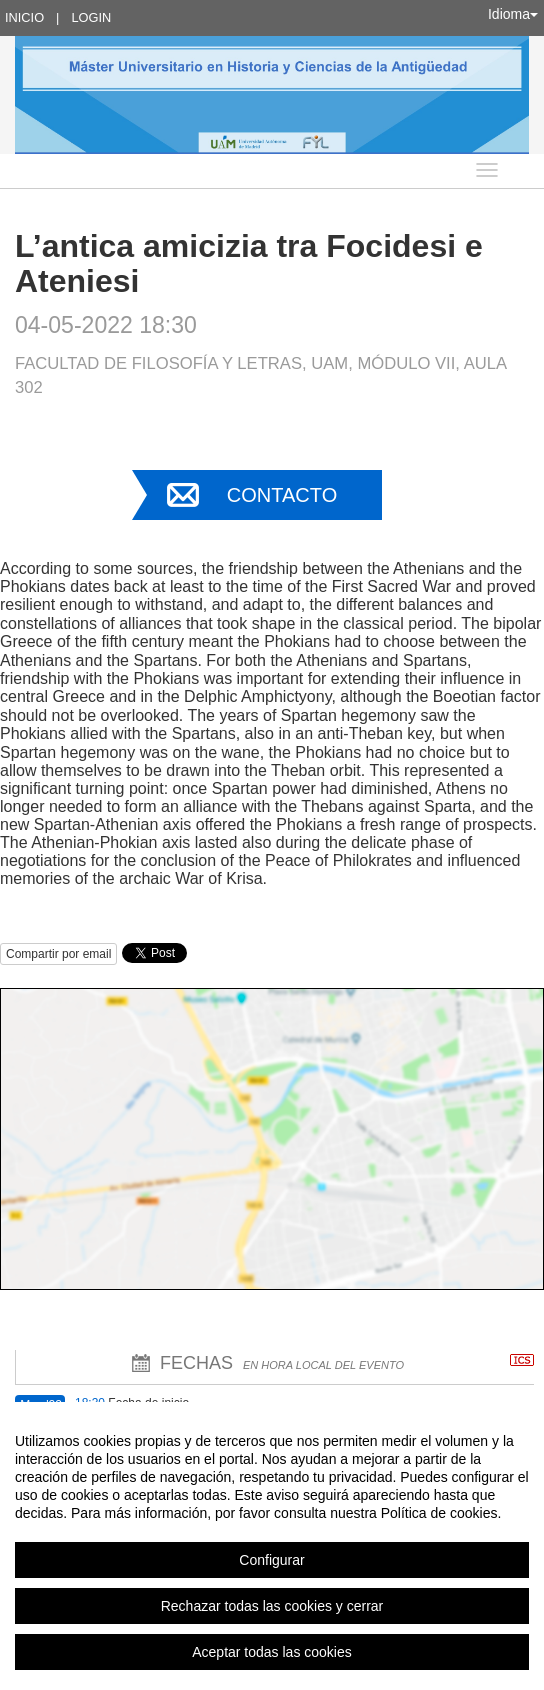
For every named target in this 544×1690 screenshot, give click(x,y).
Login (91, 17)
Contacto (282, 495)
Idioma (513, 14)
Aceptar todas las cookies (272, 1652)
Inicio (24, 17)
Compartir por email (58, 954)
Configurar (271, 1560)
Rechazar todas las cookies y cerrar (272, 1606)
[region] (272, 1546)
